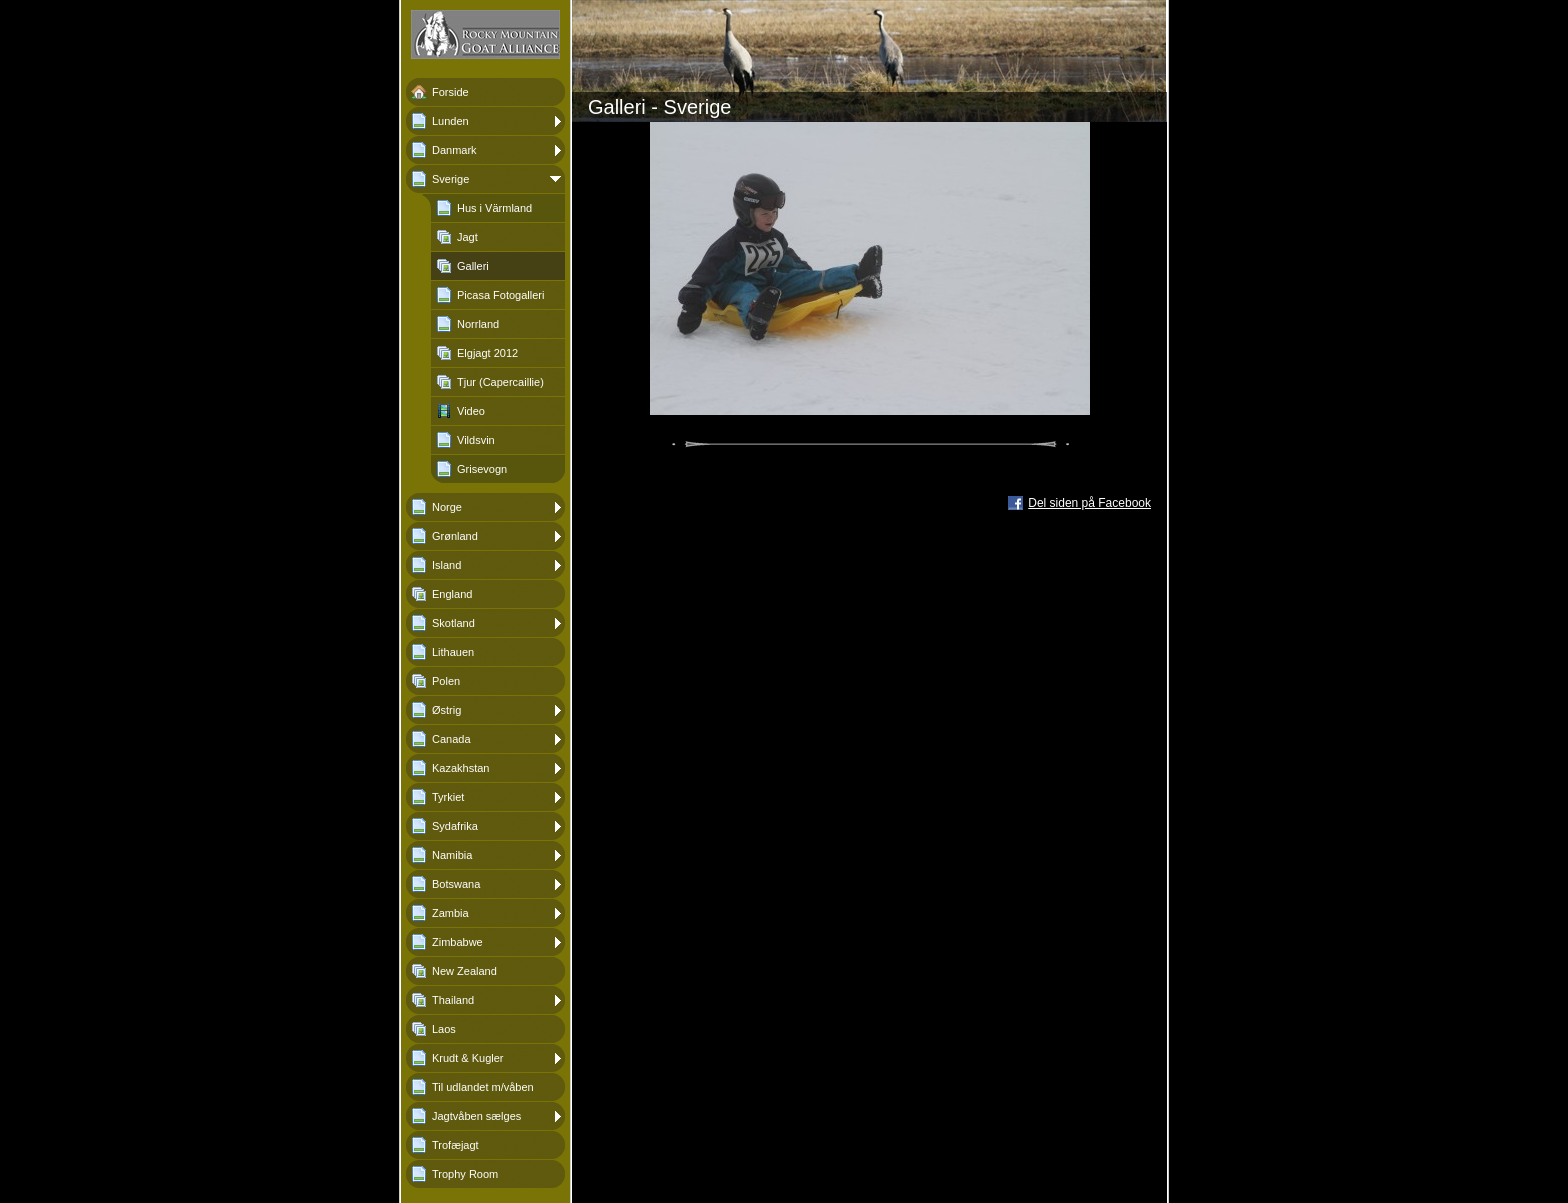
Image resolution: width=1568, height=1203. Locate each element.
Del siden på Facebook (1089, 503)
